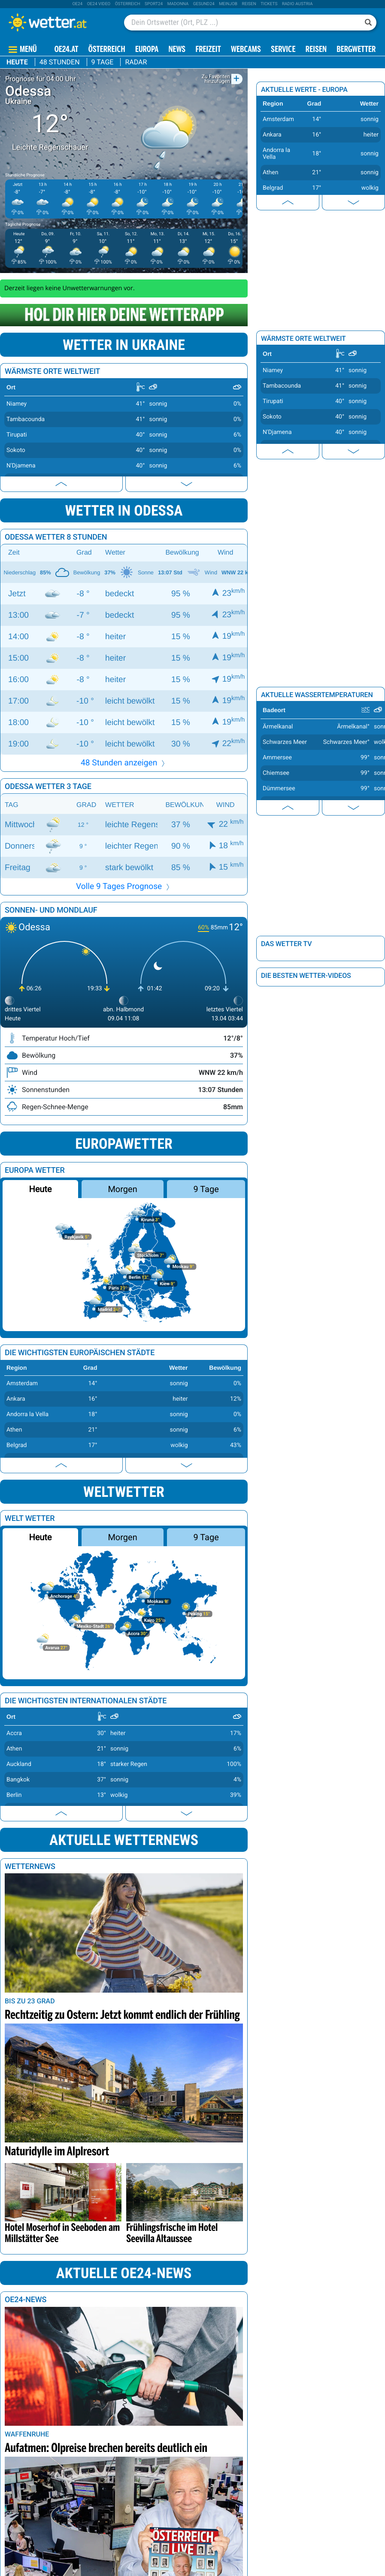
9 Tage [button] (205, 1189)
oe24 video (99, 4)
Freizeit (208, 50)
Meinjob (228, 4)
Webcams (246, 50)
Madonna (178, 4)
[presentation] (61, 483)
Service (283, 50)
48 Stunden (59, 62)
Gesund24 (204, 4)
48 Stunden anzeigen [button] (124, 763)
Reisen (249, 4)
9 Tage (102, 62)
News (176, 50)
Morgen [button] (122, 1189)
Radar (136, 62)
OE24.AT (67, 50)
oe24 (77, 4)
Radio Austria (297, 4)
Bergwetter (356, 50)
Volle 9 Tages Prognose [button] (124, 886)
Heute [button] (40, 1189)
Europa (146, 50)
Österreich (127, 4)
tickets (269, 4)
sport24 (154, 4)
